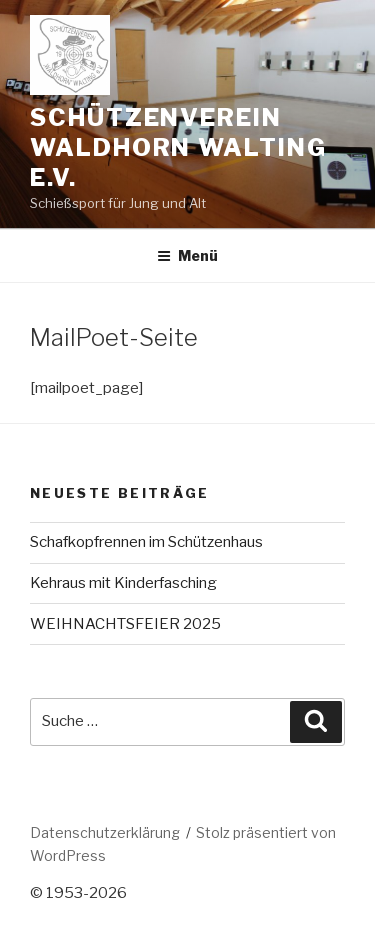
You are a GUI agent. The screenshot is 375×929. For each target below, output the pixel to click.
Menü (187, 255)
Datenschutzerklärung (105, 832)
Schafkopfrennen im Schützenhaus (146, 542)
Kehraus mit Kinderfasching (123, 583)
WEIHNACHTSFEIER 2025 (125, 624)
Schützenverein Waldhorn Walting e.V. (178, 147)
